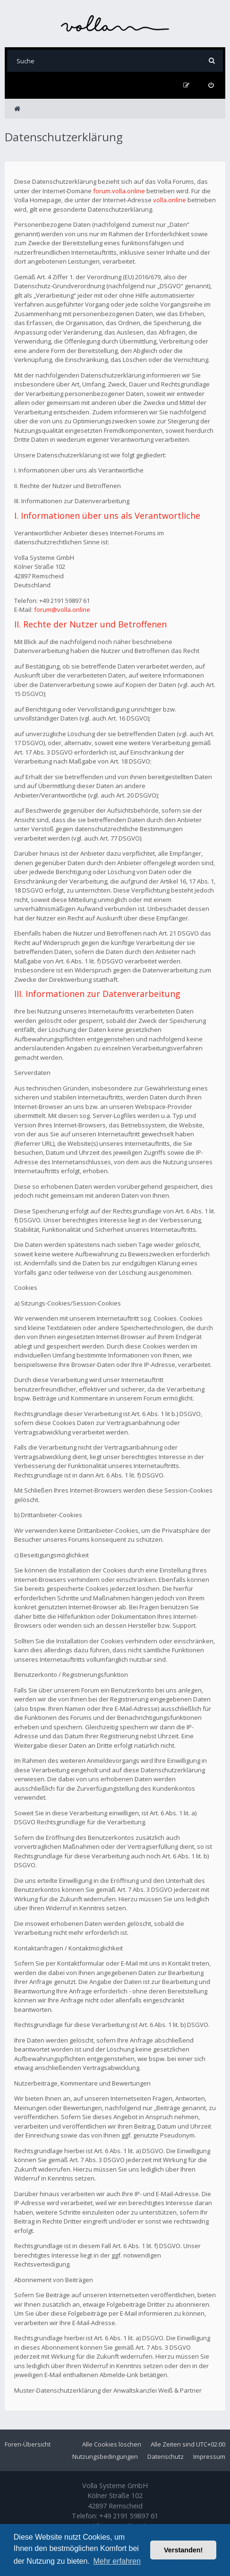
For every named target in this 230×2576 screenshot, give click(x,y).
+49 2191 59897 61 (128, 2515)
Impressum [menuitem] (209, 2456)
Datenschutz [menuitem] (165, 2456)
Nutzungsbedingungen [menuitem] (105, 2456)
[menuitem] (211, 85)
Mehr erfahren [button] (117, 2561)
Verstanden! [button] (183, 2550)
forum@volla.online (62, 609)
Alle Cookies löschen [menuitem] (111, 2444)
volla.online (169, 200)
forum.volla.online (119, 191)
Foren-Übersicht (28, 2444)
